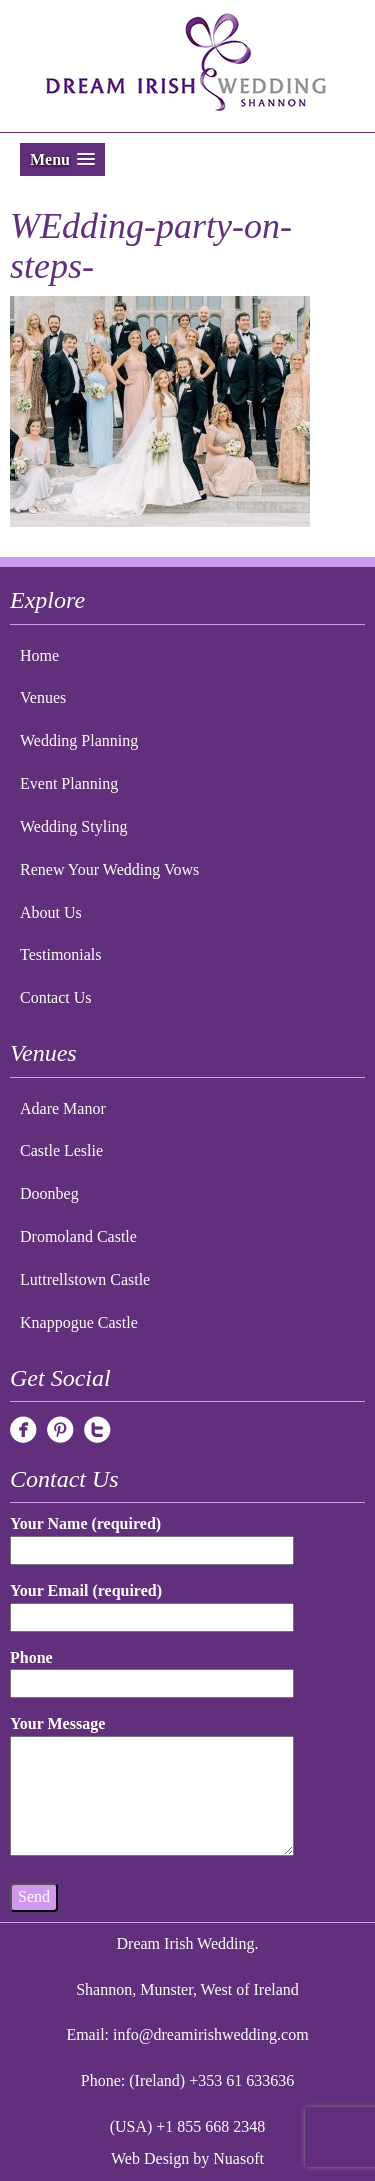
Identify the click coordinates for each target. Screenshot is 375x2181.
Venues (43, 697)
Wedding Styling (74, 826)
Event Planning (69, 783)
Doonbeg (49, 1193)
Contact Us (56, 997)
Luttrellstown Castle (85, 1279)
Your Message (152, 1787)
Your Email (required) (152, 1603)
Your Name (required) (152, 1536)
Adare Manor (63, 1108)
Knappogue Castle (79, 1322)
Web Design (150, 2158)
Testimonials (61, 954)
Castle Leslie (61, 1150)
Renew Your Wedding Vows (109, 869)
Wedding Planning (79, 740)
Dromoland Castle (78, 1236)
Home (39, 655)
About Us (51, 912)
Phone (152, 1670)
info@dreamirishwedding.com (211, 2034)
